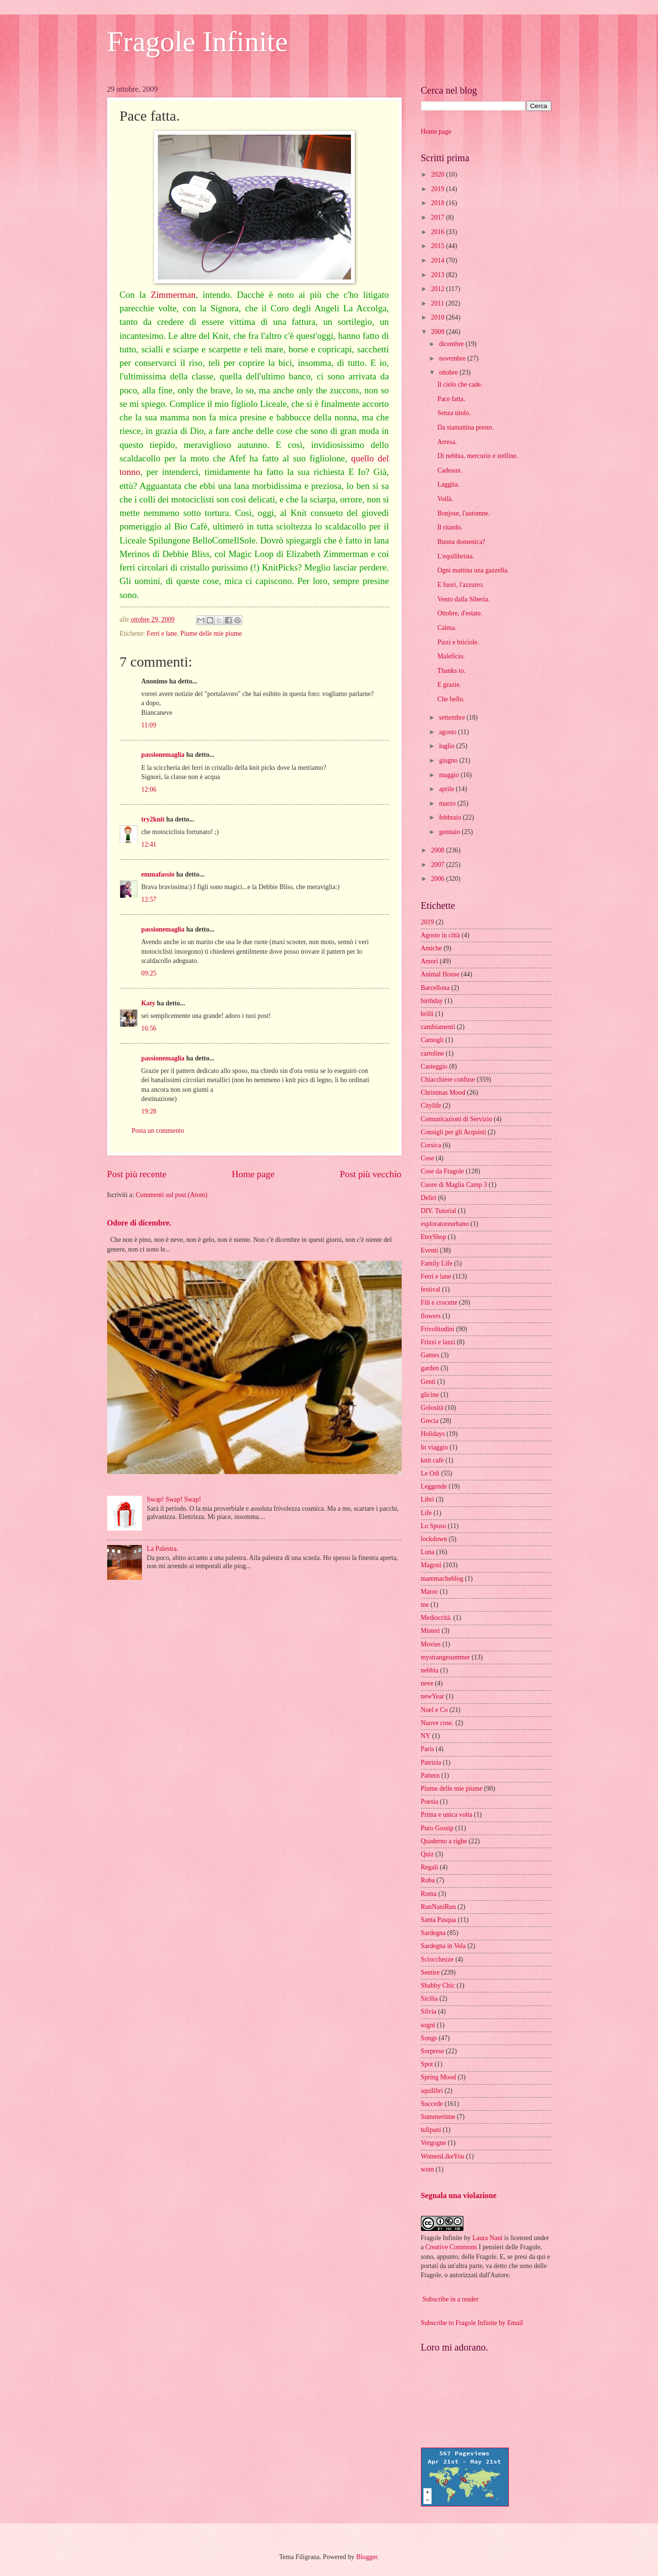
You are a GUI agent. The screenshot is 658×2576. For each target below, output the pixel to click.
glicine (430, 1394)
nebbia (430, 1670)
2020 (438, 174)
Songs (429, 2038)
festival (431, 1289)
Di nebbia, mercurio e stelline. (477, 456)
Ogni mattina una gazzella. (473, 570)
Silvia (428, 2011)
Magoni (431, 1565)
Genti (428, 1381)
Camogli (432, 1040)
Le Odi (430, 1473)
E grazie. (449, 684)
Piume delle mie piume (211, 633)
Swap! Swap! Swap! (174, 1499)
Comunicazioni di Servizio (456, 1119)
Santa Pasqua (438, 1919)
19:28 (148, 1111)
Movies (431, 1644)
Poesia (429, 1801)
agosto (448, 732)
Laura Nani (487, 2238)
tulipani (431, 2129)
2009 (438, 331)
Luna (427, 1552)
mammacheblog (442, 1578)
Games (430, 1355)
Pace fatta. (451, 399)
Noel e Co (434, 1709)
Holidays (433, 1433)
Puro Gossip (437, 1828)
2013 (438, 274)
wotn (427, 2169)
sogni (428, 2025)
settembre (452, 717)
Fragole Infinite (197, 41)
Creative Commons (451, 2247)
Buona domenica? (461, 541)
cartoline (432, 1053)
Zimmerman (173, 295)
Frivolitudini (438, 1329)
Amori (429, 961)
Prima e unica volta (447, 1814)
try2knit (153, 819)
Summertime (438, 2116)
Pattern (430, 1775)
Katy (148, 1003)
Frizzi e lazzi (438, 1342)
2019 (438, 189)
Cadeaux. (449, 470)
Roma (429, 1893)
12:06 (148, 789)
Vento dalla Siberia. (463, 599)
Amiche (431, 948)
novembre (453, 358)
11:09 (148, 725)
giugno (449, 760)
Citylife (431, 1105)
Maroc (429, 1591)
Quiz (427, 1854)
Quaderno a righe (444, 1841)
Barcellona (435, 987)
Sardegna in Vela (443, 1945)
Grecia (430, 1420)
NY (426, 1736)
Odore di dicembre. (139, 1223)
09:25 (148, 973)
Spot (427, 2064)
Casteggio (434, 1066)
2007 (438, 864)
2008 (438, 850)
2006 (438, 878)
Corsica (431, 1145)
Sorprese (432, 2051)
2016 (438, 232)
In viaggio (434, 1447)
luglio (447, 746)
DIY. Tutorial (438, 1210)
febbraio (450, 817)
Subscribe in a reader (450, 2299)
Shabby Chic (438, 1985)
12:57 (148, 899)
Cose (427, 1158)
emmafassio (158, 874)
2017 (438, 217)
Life (426, 1513)
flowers (431, 1316)
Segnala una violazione (459, 2195)
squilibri (432, 2090)
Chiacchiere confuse (448, 1079)
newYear (432, 1696)
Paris (427, 1749)
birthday (432, 1000)
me (425, 1604)
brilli (427, 1013)
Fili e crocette (439, 1302)
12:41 (148, 844)
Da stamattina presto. (465, 427)
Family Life (437, 1263)
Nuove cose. (437, 1723)
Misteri (430, 1630)
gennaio (450, 831)
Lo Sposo (434, 1526)
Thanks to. (451, 670)
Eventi (429, 1250)
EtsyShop (434, 1236)
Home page (253, 1174)
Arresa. (447, 442)
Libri (427, 1499)
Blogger (367, 2557)
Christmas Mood (443, 1092)
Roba (428, 1880)
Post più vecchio (371, 1174)
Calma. (446, 627)
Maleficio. (451, 656)
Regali (429, 1867)
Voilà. (445, 498)
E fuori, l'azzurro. (460, 584)
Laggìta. (448, 484)
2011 (438, 303)
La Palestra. (162, 1548)
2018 (438, 203)
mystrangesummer (445, 1657)
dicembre (452, 344)
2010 (438, 317)
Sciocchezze (437, 1959)
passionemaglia (163, 754)
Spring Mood (438, 2077)
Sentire (430, 1972)
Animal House (440, 974)
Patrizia (431, 1762)
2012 (438, 288)
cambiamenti (438, 1026)
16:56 (148, 1028)
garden (430, 1368)
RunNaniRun (438, 1906)
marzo (448, 803)
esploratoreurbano (445, 1223)
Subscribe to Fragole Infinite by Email (472, 2322)
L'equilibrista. (455, 556)
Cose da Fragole (442, 1171)
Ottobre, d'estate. (459, 613)
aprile (447, 789)
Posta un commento (158, 1130)
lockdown (434, 1539)
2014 (438, 260)
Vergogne (434, 2142)
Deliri (428, 1197)
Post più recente (137, 1174)
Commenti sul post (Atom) (171, 1194)
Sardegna (433, 1932)
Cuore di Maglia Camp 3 (454, 1184)
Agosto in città (440, 935)
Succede (432, 2103)
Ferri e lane (162, 633)
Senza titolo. (454, 413)
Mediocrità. (436, 1617)
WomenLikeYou (442, 2156)
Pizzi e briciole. (458, 642)
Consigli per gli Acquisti (453, 1132)
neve (427, 1683)
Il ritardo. (449, 527)
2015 (438, 246)
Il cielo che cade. (459, 384)
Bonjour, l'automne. (463, 513)
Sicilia (429, 1998)
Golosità (432, 1407)
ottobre (449, 372)
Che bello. (451, 699)
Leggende (434, 1486)
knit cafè (432, 1460)
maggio (450, 775)
